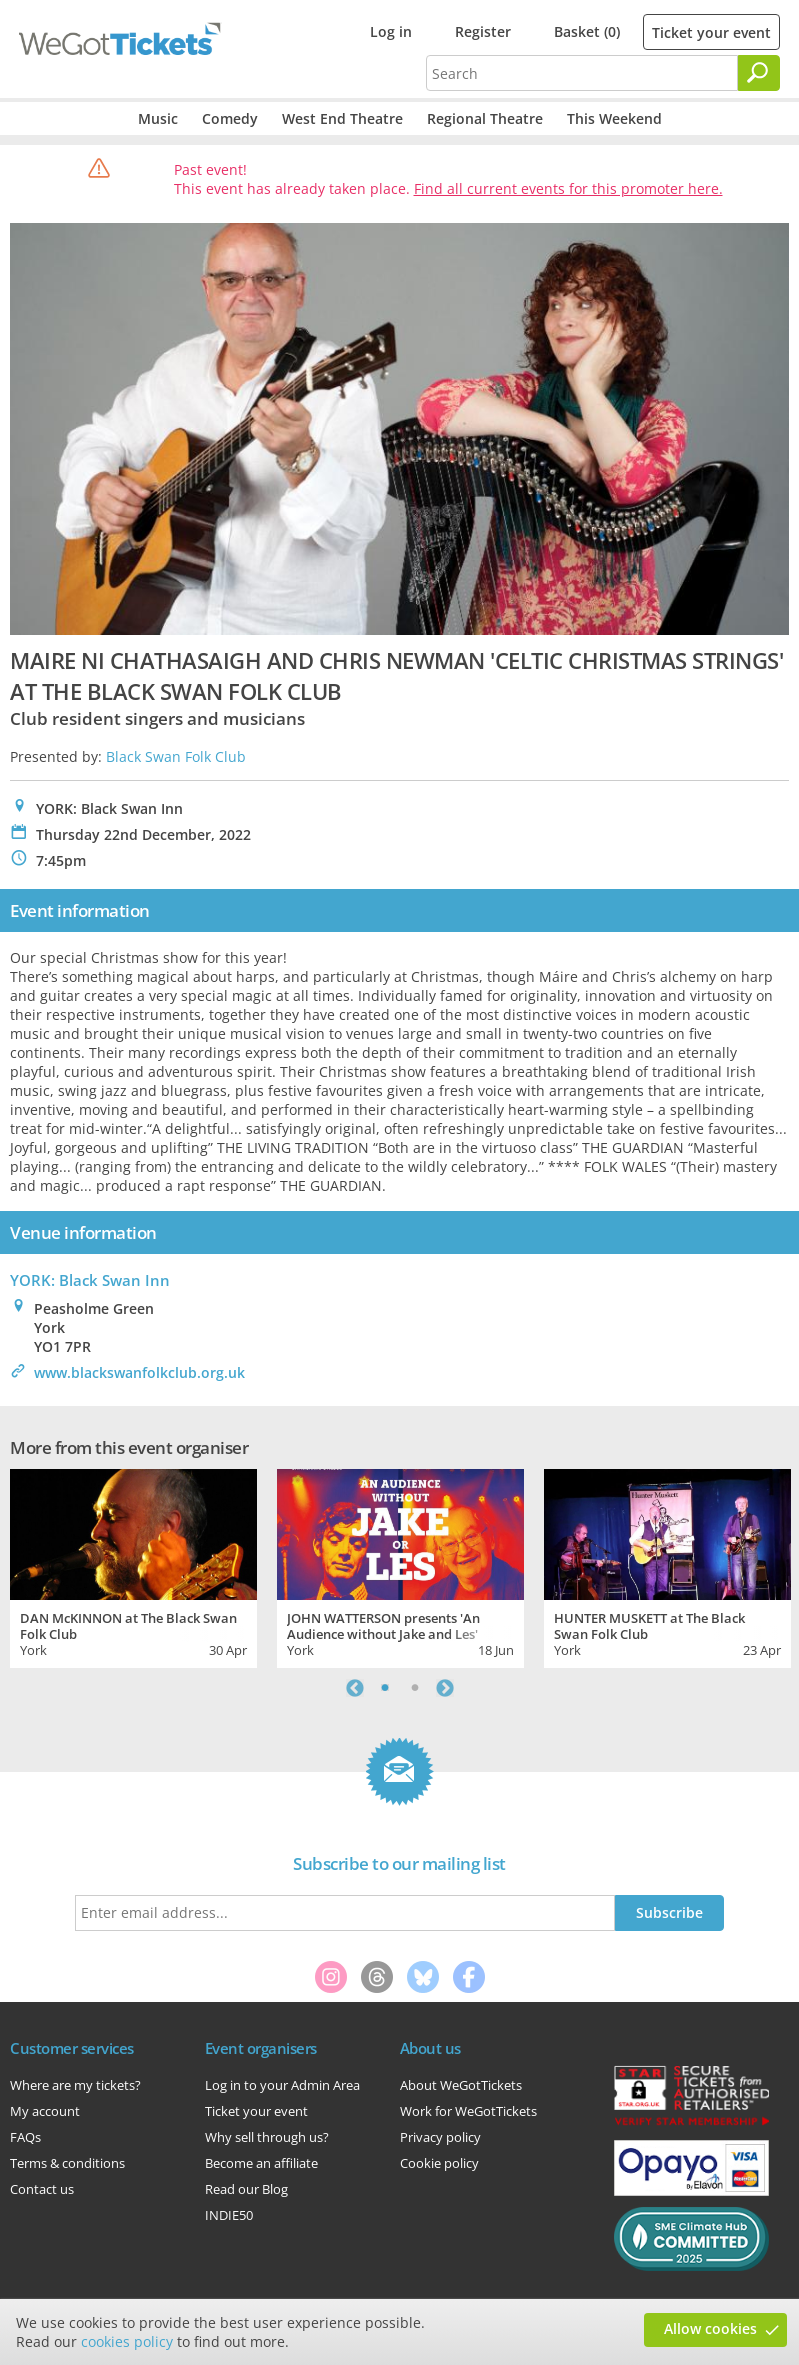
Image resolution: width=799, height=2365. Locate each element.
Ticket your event (711, 32)
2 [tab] (415, 1688)
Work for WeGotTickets (468, 2111)
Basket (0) (587, 31)
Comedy (230, 118)
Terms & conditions (67, 2163)
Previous (355, 1688)
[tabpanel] (133, 1566)
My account (45, 2111)
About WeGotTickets (461, 2085)
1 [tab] (385, 1688)
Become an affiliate (261, 2163)
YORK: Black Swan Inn (90, 1280)
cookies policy (127, 2341)
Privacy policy (440, 2137)
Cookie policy (439, 2163)
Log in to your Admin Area (282, 2085)
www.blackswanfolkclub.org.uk (139, 1372)
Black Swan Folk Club (176, 756)
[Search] (759, 73)
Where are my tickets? (75, 2085)
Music (158, 118)
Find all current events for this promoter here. (568, 188)
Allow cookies (710, 2328)
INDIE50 (229, 2215)
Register (483, 31)
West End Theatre (342, 118)
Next (445, 1688)
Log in (391, 31)
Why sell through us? (267, 2137)
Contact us (42, 2189)
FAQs (25, 2137)
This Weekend (614, 118)
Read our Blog (246, 2189)
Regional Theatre (485, 118)
